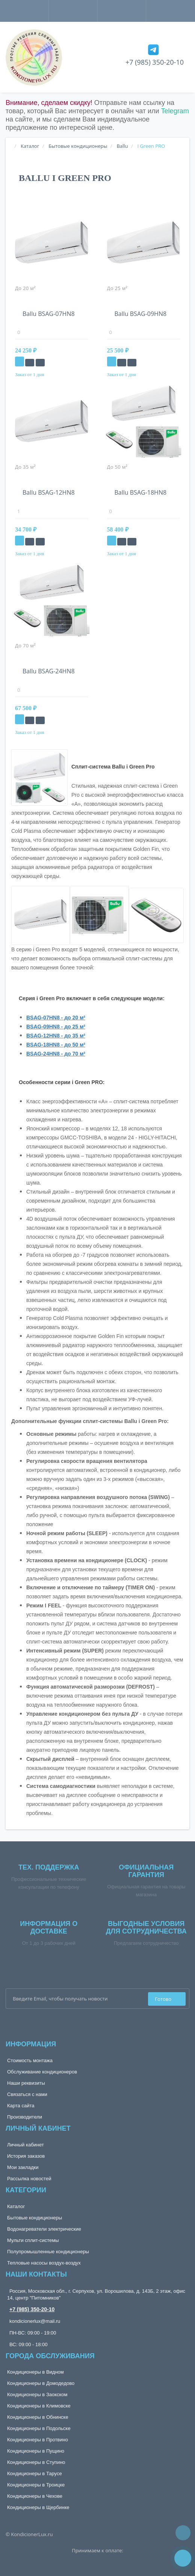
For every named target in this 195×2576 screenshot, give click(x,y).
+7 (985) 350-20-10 (154, 62)
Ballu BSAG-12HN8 (49, 492)
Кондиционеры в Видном (35, 2372)
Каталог (16, 2206)
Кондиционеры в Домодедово (40, 2383)
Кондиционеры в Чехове (34, 2496)
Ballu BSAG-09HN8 (141, 314)
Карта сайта (20, 2105)
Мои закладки (22, 2167)
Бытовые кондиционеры (34, 2218)
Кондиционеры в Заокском (37, 2394)
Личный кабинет (25, 2145)
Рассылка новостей (29, 2178)
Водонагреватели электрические (44, 2229)
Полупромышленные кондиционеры (48, 2251)
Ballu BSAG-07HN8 (49, 314)
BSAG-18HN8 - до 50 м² (55, 1045)
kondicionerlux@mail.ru (34, 2321)
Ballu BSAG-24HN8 (49, 671)
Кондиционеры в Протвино (37, 2439)
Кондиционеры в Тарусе (34, 2473)
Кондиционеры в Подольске (39, 2428)
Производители (24, 2117)
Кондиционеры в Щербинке (38, 2507)
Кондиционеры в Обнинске (37, 2417)
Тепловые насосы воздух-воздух (44, 2263)
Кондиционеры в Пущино (35, 2451)
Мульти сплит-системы (33, 2240)
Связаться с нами (27, 2094)
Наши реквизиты (26, 2083)
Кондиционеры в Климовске (39, 2406)
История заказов (26, 2156)
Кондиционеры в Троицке (36, 2485)
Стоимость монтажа (30, 2060)
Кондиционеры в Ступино (36, 2462)
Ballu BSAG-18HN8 (141, 492)
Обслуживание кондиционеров (42, 2072)
